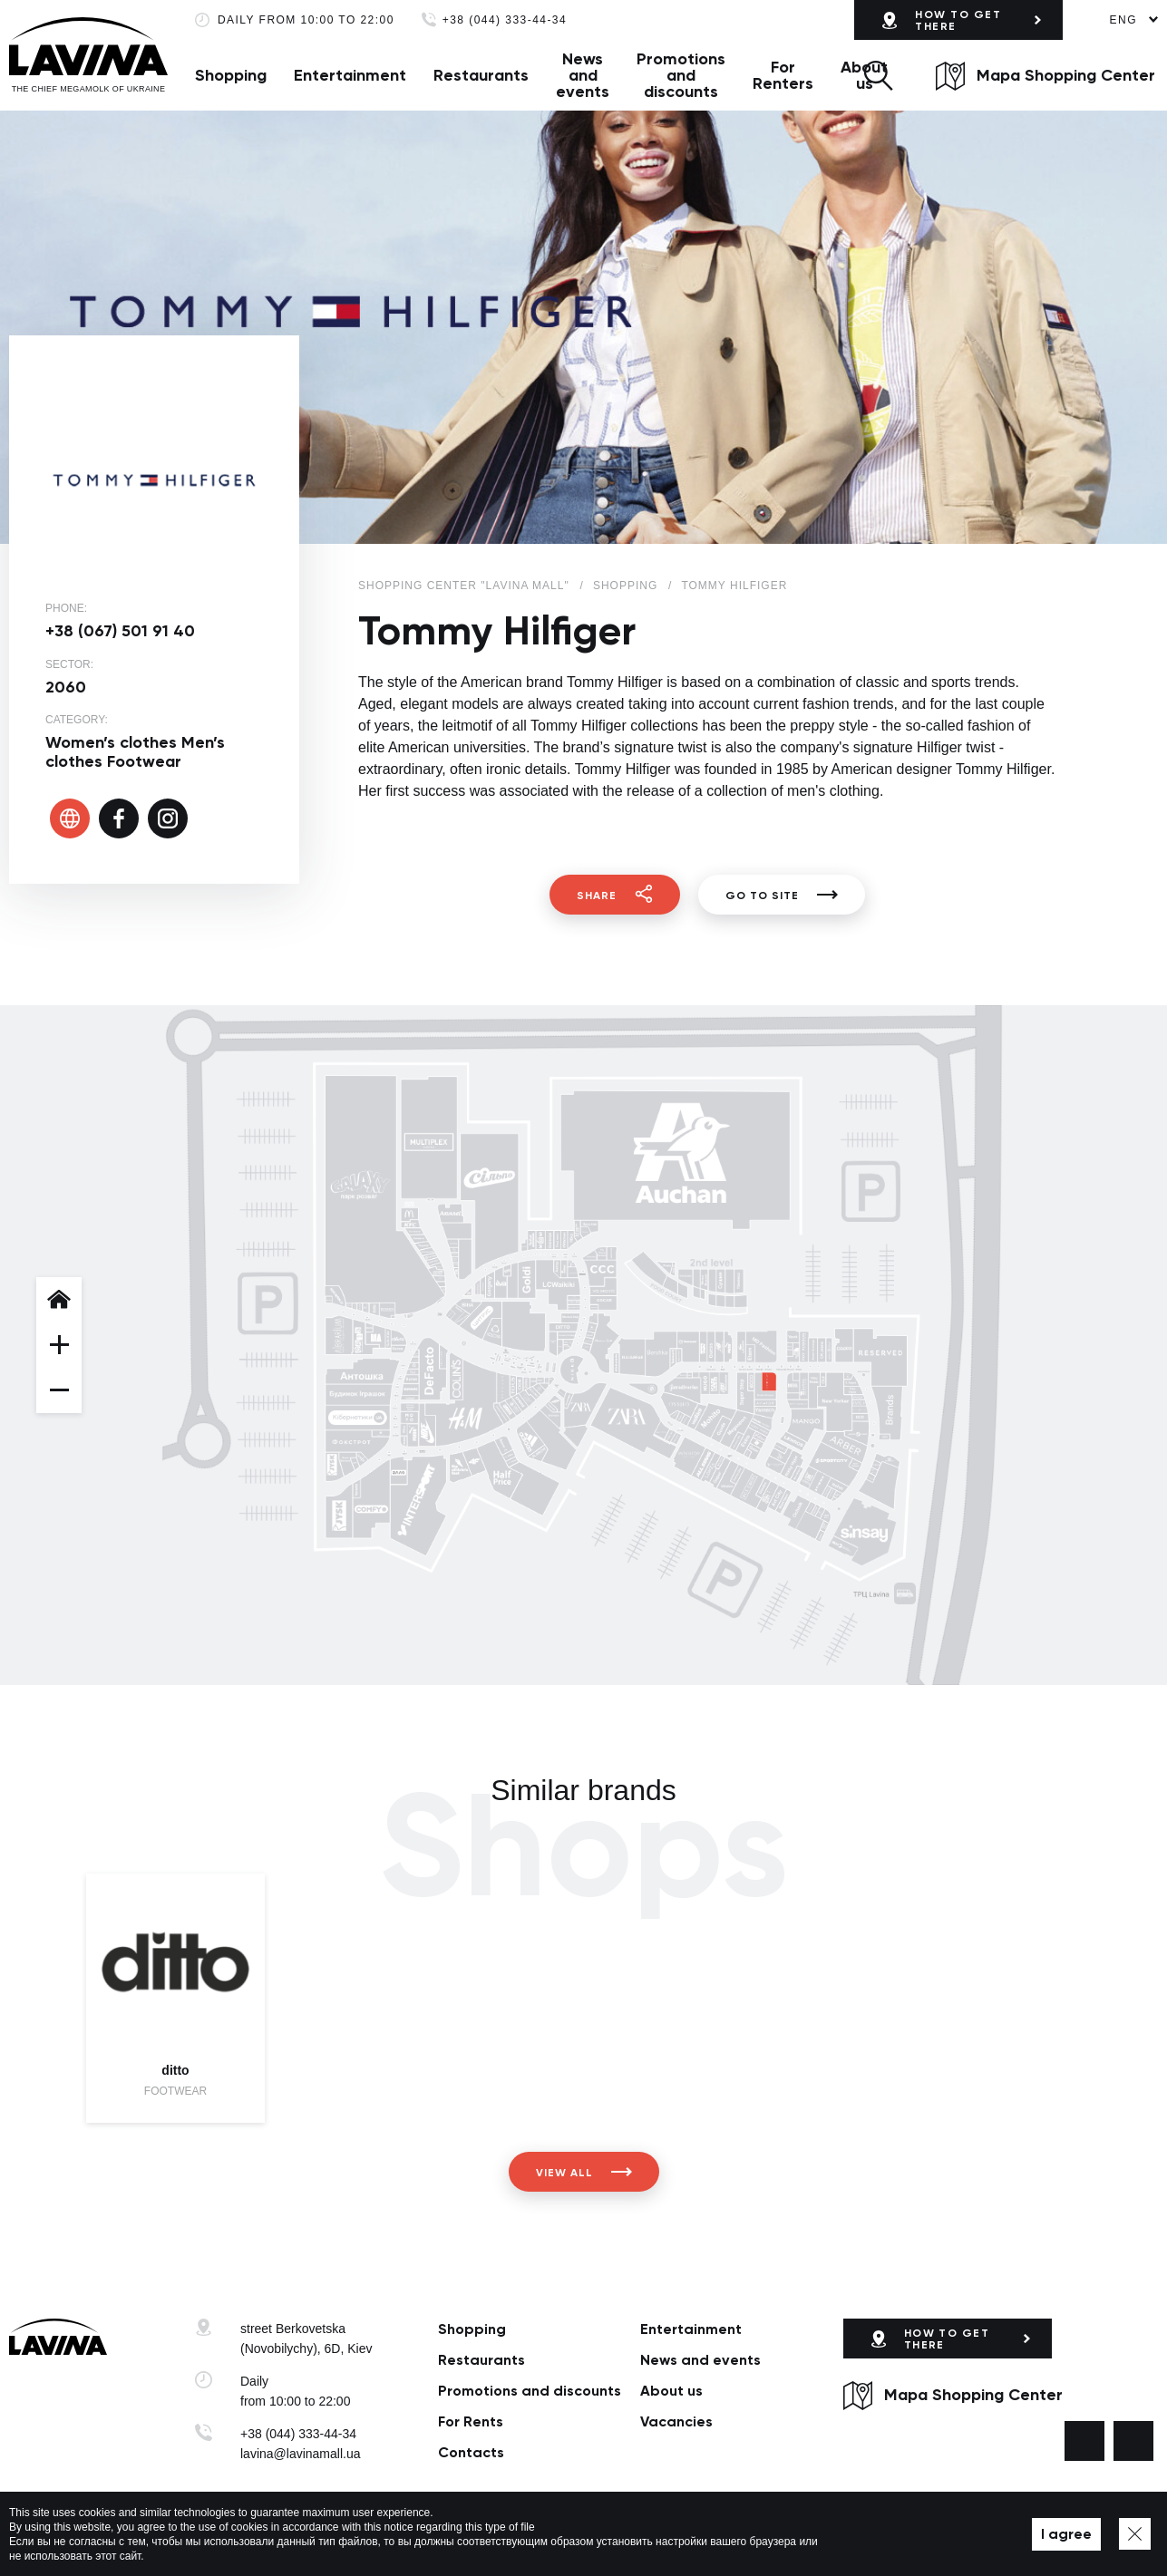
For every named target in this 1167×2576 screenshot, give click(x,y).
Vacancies (676, 2421)
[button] (878, 75)
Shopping (231, 75)
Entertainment (350, 75)
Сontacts (471, 2452)
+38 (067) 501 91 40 (120, 631)
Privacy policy (429, 2534)
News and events (582, 75)
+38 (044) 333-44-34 (504, 20)
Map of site (507, 2534)
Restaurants (481, 75)
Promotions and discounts (681, 75)
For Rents (470, 2421)
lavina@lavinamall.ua (300, 2453)
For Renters (783, 75)
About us (671, 2390)
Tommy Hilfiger (734, 585)
